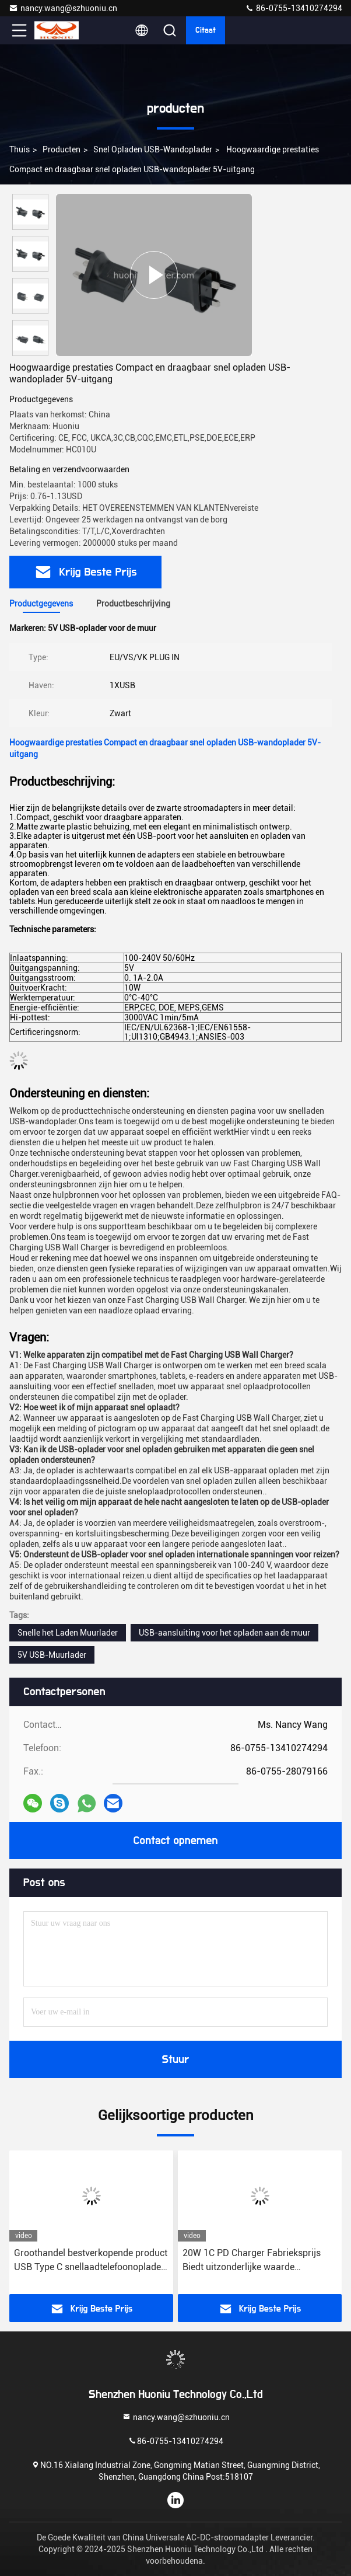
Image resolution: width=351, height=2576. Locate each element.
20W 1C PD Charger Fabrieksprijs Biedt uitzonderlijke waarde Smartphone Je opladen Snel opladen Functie (251, 2260)
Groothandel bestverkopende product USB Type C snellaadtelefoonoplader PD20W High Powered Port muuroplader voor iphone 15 (90, 2260)
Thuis (19, 149)
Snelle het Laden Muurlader (67, 1632)
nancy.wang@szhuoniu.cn (63, 8)
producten (61, 149)
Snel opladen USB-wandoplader (152, 149)
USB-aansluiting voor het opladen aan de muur (224, 1632)
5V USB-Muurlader (51, 1655)
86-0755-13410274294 (293, 8)
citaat (205, 30)
